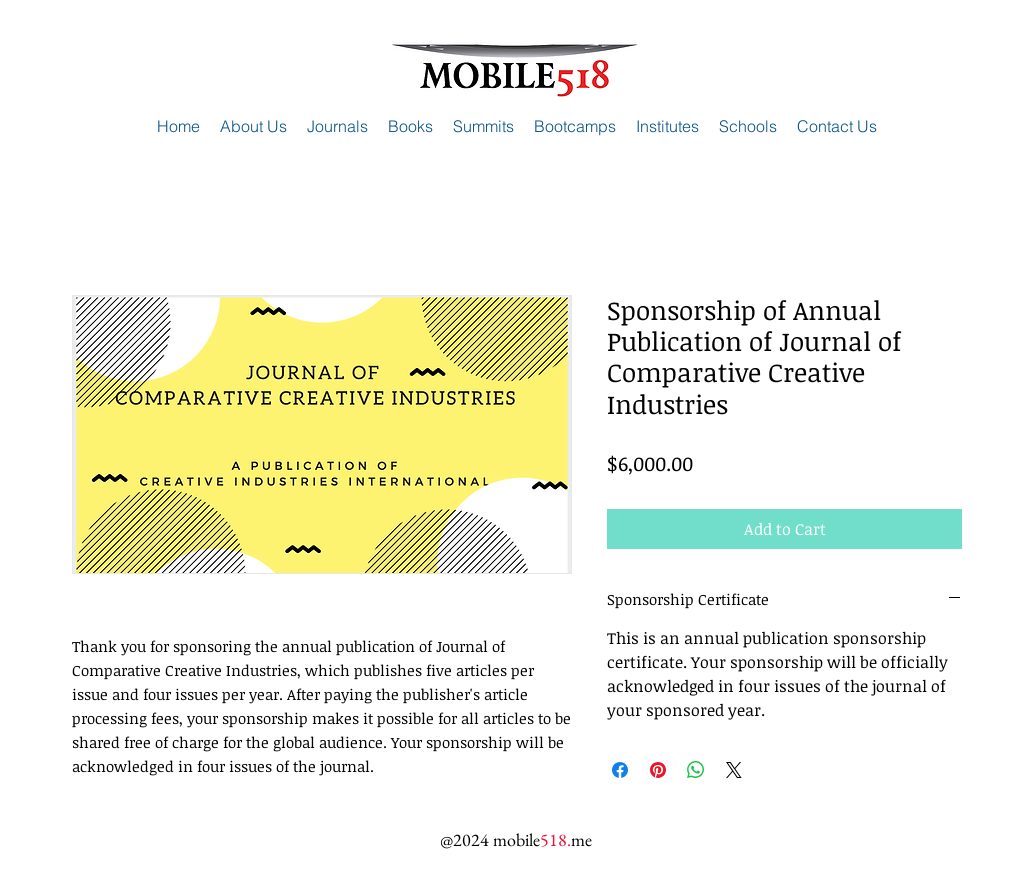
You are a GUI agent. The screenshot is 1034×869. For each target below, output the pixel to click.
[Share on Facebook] (620, 770)
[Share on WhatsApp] (696, 770)
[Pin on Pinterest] (658, 770)
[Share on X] (734, 770)
